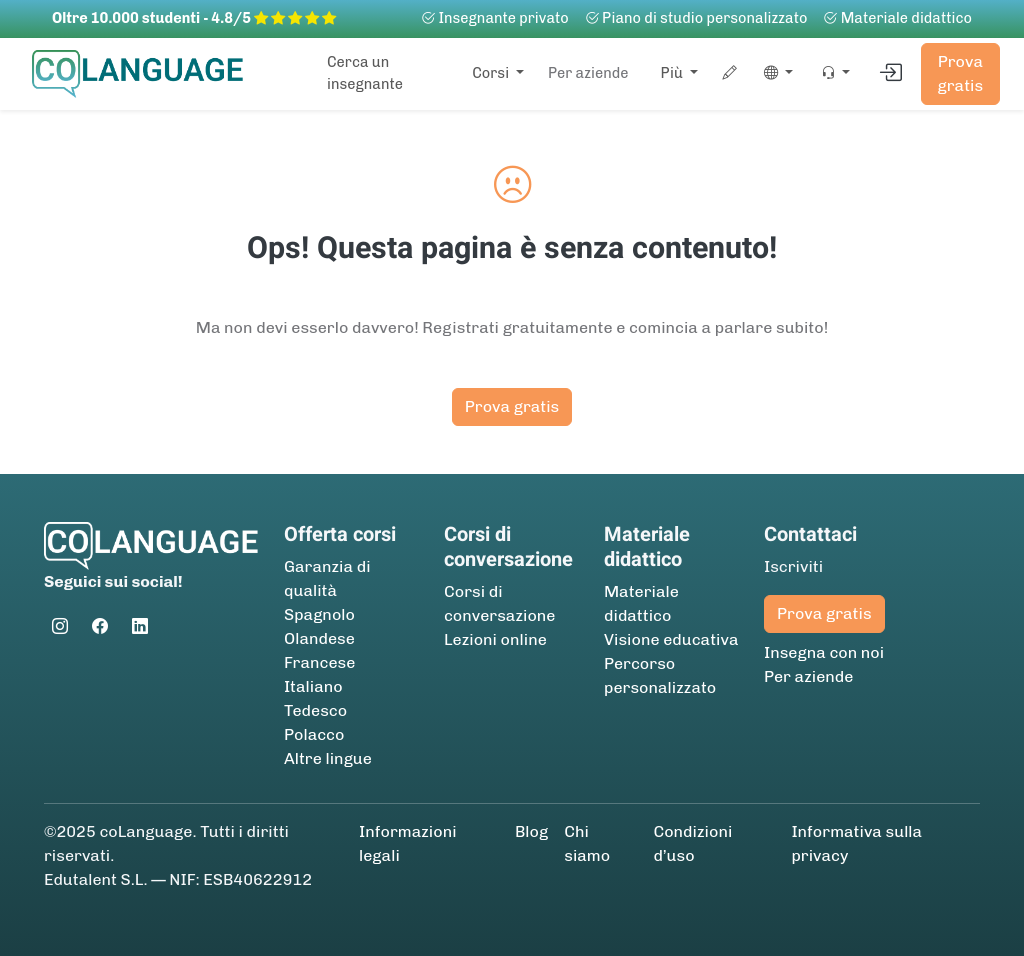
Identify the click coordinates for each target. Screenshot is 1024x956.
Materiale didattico (897, 18)
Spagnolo (319, 614)
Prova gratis (961, 73)
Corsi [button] (492, 73)
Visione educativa (671, 639)
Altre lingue (328, 758)
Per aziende (588, 73)
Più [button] (674, 73)
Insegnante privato (495, 18)
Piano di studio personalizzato (696, 18)
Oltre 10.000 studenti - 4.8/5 (194, 18)
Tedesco (315, 710)
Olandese (319, 638)
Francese (319, 662)
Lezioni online (495, 639)
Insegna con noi (824, 652)
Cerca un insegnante (365, 73)
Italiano (313, 686)
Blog (531, 831)
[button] (774, 74)
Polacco (314, 734)
